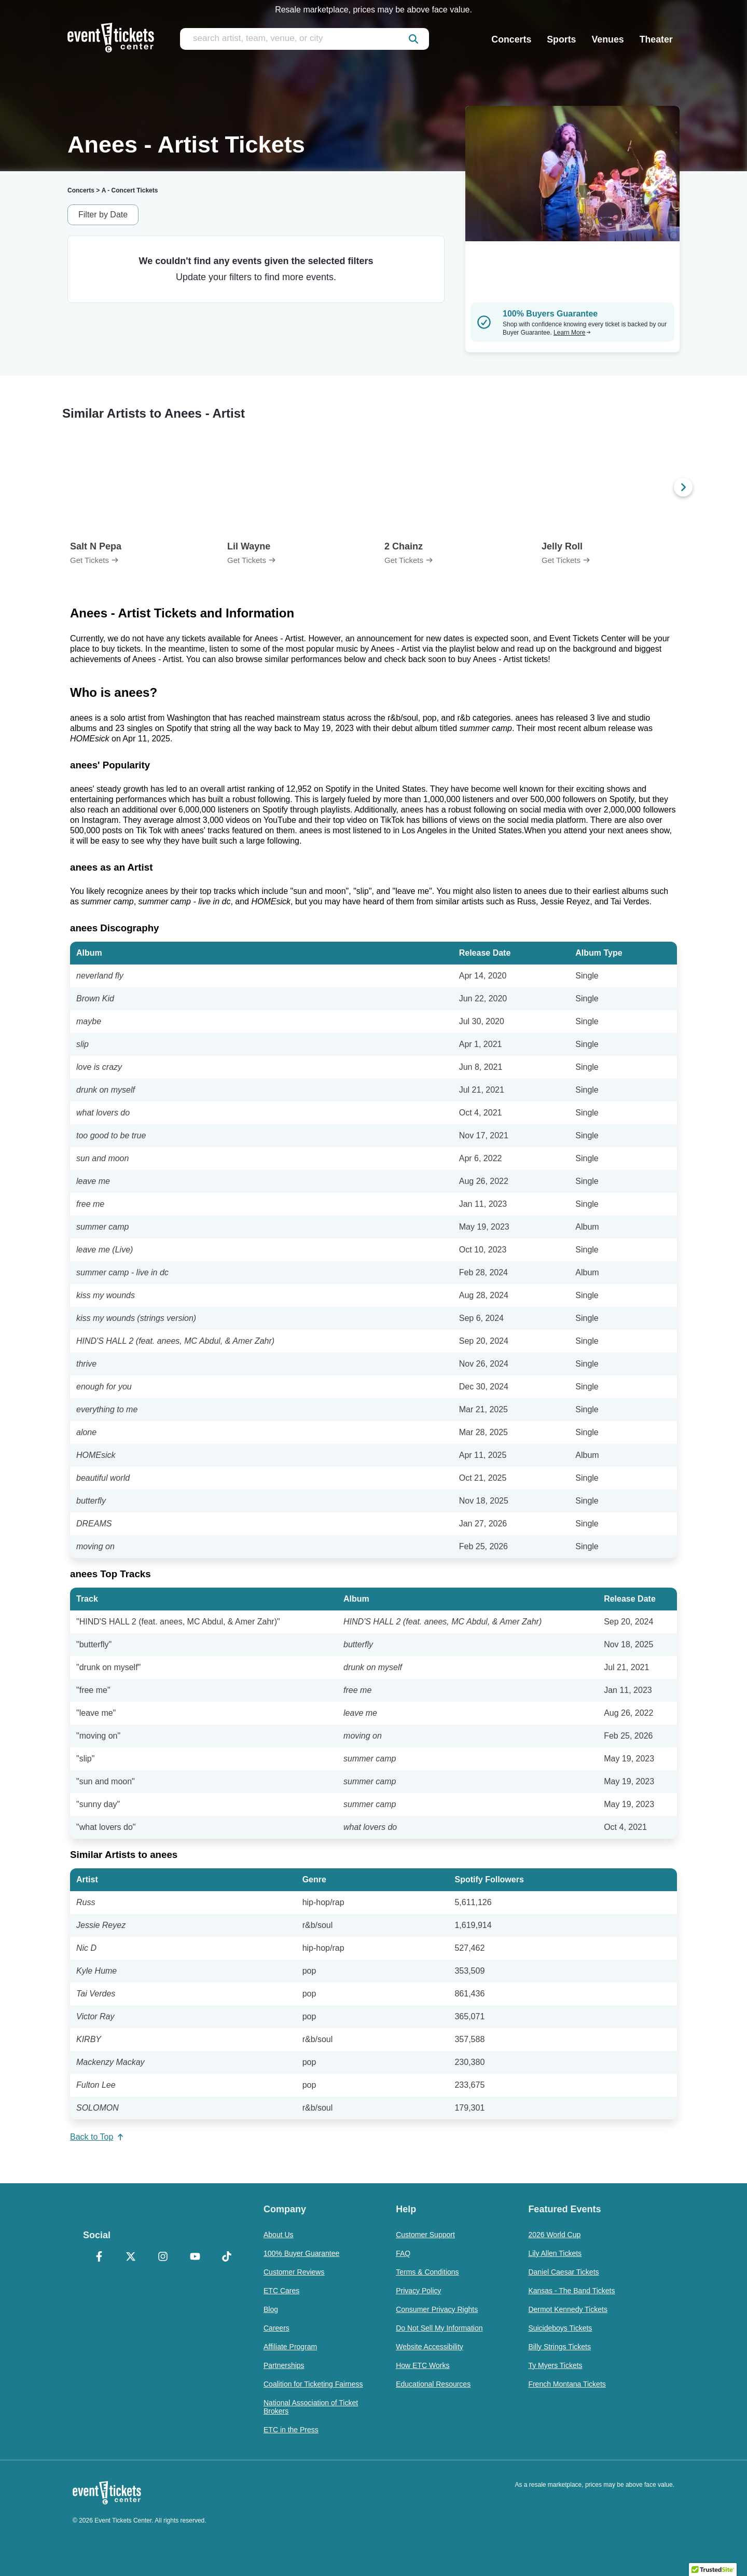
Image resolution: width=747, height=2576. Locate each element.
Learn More (572, 332)
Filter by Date (103, 214)
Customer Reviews (294, 2272)
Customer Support (425, 2234)
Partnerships (284, 2365)
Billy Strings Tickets (559, 2347)
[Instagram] (163, 2257)
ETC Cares (281, 2290)
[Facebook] (99, 2257)
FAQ (403, 2253)
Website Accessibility (429, 2347)
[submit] (413, 39)
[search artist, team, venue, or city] (304, 39)
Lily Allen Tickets (555, 2253)
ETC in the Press (291, 2430)
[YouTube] (195, 2257)
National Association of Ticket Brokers (311, 2407)
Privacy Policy (418, 2290)
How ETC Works (422, 2365)
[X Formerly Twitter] (131, 2257)
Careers (276, 2328)
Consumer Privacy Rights (437, 2309)
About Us (279, 2234)
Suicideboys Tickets (560, 2328)
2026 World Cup (554, 2234)
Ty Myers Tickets (555, 2365)
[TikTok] (227, 2257)
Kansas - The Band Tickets (571, 2290)
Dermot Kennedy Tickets (567, 2309)
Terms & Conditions (427, 2272)
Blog (271, 2309)
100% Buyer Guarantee (301, 2253)
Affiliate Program (290, 2347)
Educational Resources (433, 2384)
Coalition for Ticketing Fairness (313, 2384)
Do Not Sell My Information (439, 2328)
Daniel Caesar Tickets (563, 2272)
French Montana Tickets (566, 2384)
